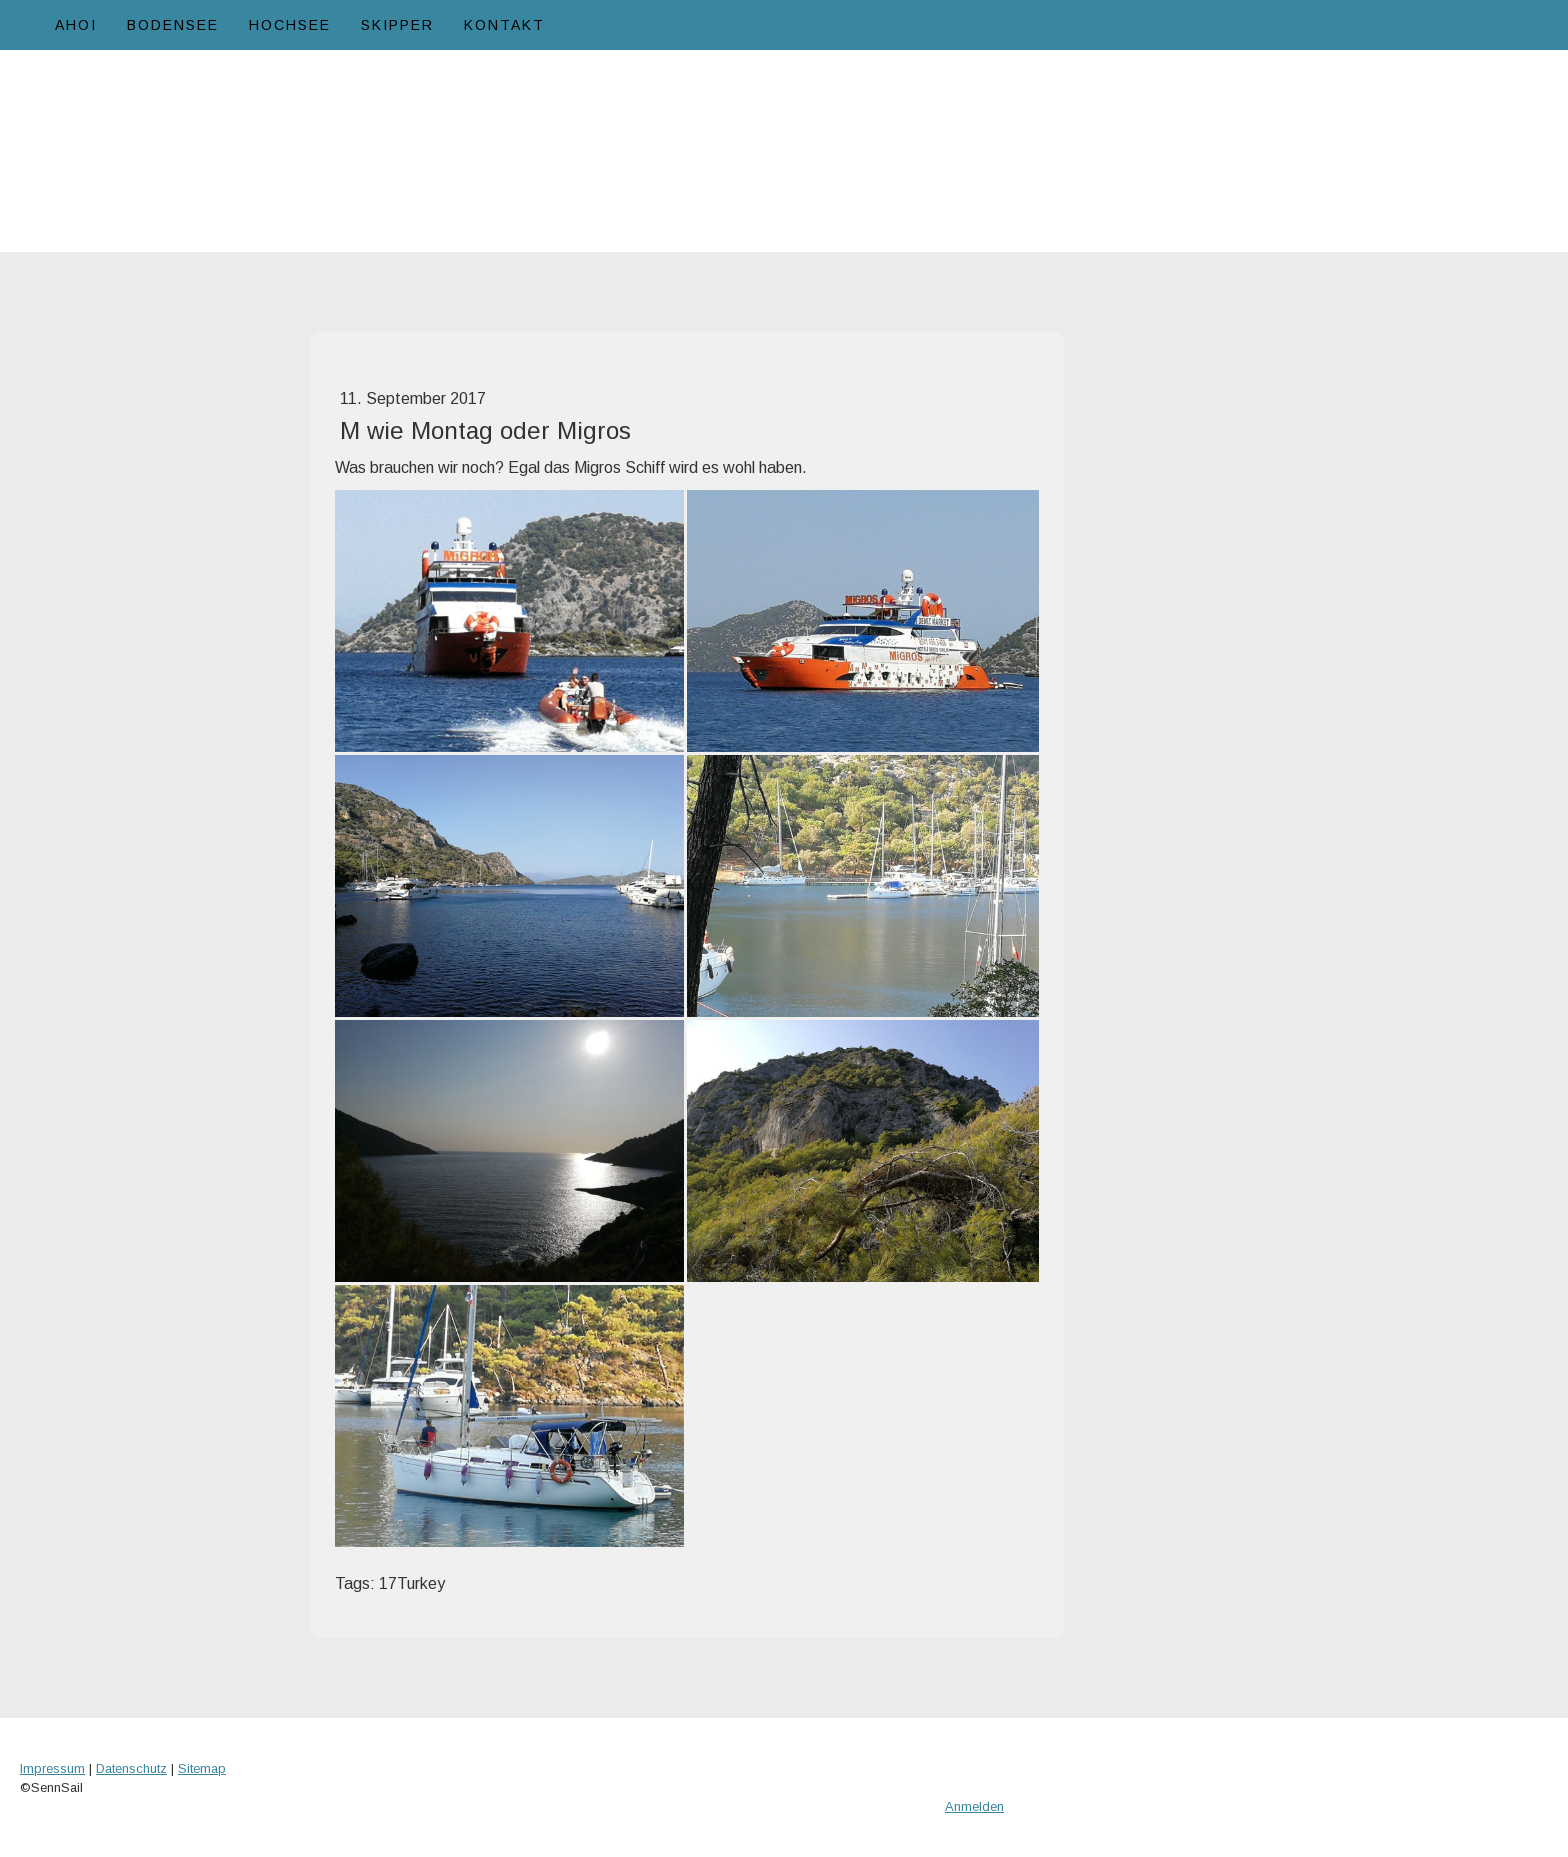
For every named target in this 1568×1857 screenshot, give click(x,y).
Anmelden (974, 1806)
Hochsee (290, 25)
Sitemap (202, 1768)
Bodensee (173, 25)
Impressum (52, 1768)
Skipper (397, 25)
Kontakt (504, 25)
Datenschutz (131, 1768)
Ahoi (76, 25)
